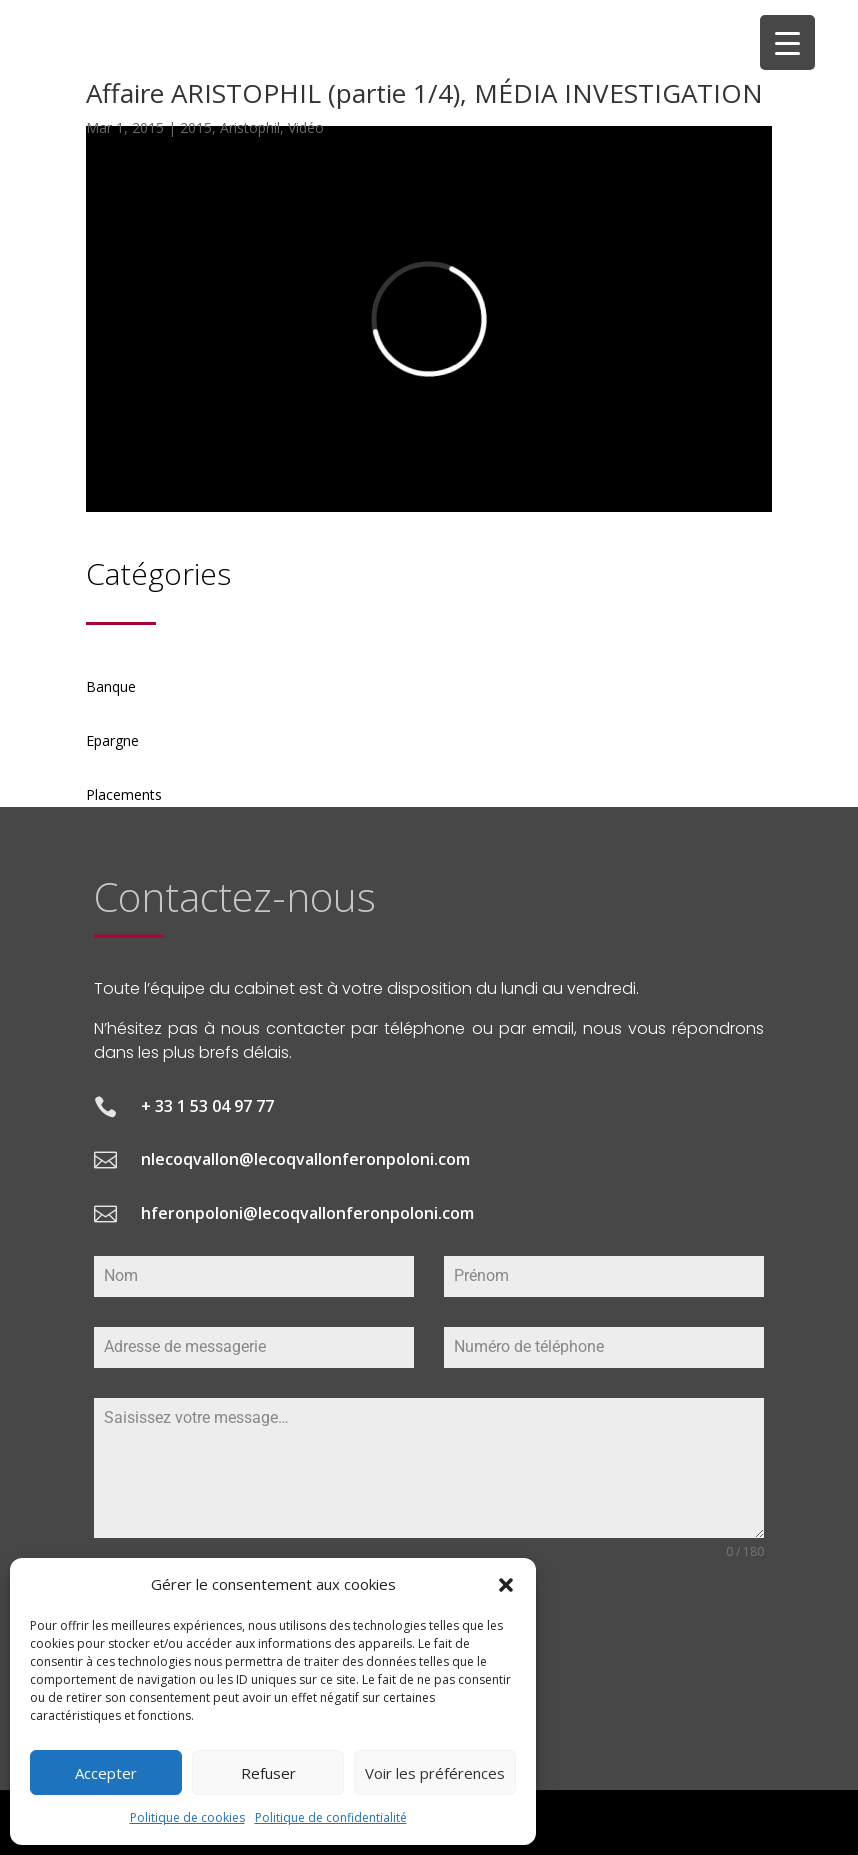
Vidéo (306, 127)
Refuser (268, 1773)
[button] (506, 1585)
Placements (124, 794)
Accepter (106, 1773)
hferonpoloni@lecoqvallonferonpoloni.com (307, 1213)
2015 (196, 127)
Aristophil (250, 127)
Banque (111, 686)
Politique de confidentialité (331, 1817)
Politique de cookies (187, 1817)
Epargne (112, 740)
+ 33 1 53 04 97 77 (207, 1106)
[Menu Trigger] (787, 42)
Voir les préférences (435, 1773)
